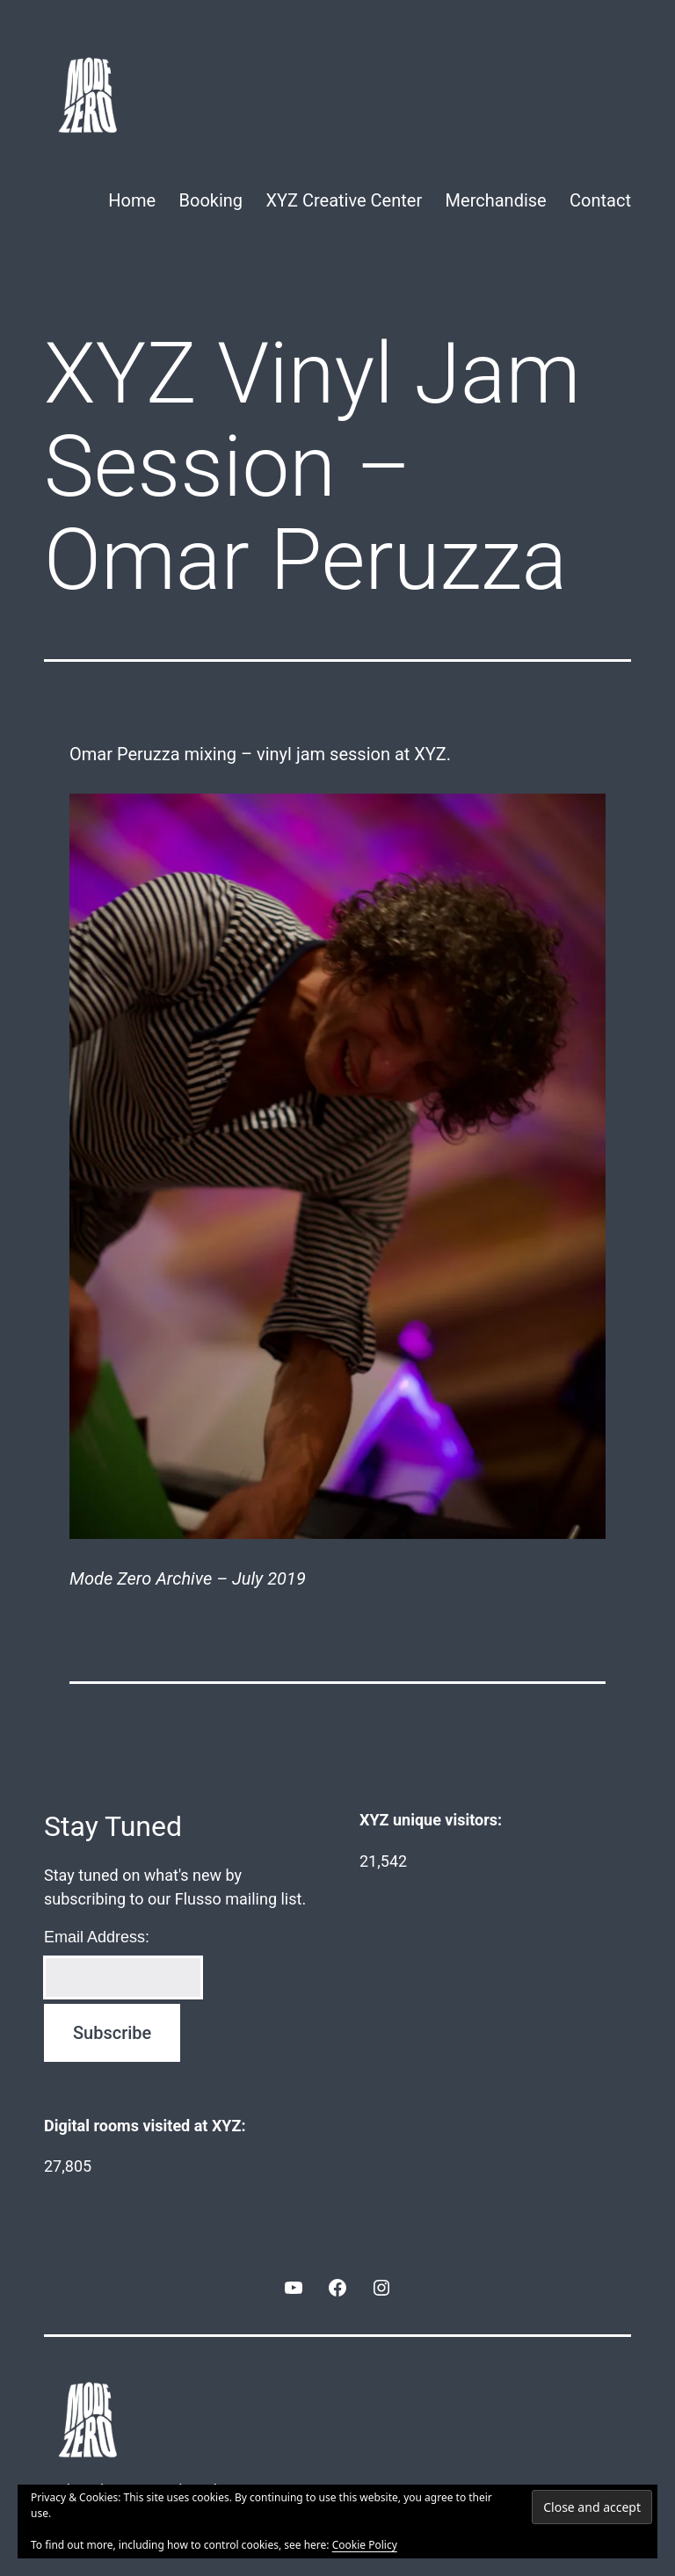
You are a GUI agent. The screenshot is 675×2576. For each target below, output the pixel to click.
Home (132, 200)
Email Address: (96, 1937)
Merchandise (496, 200)
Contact (600, 200)
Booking (211, 200)
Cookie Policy (364, 2544)
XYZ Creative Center (343, 200)
